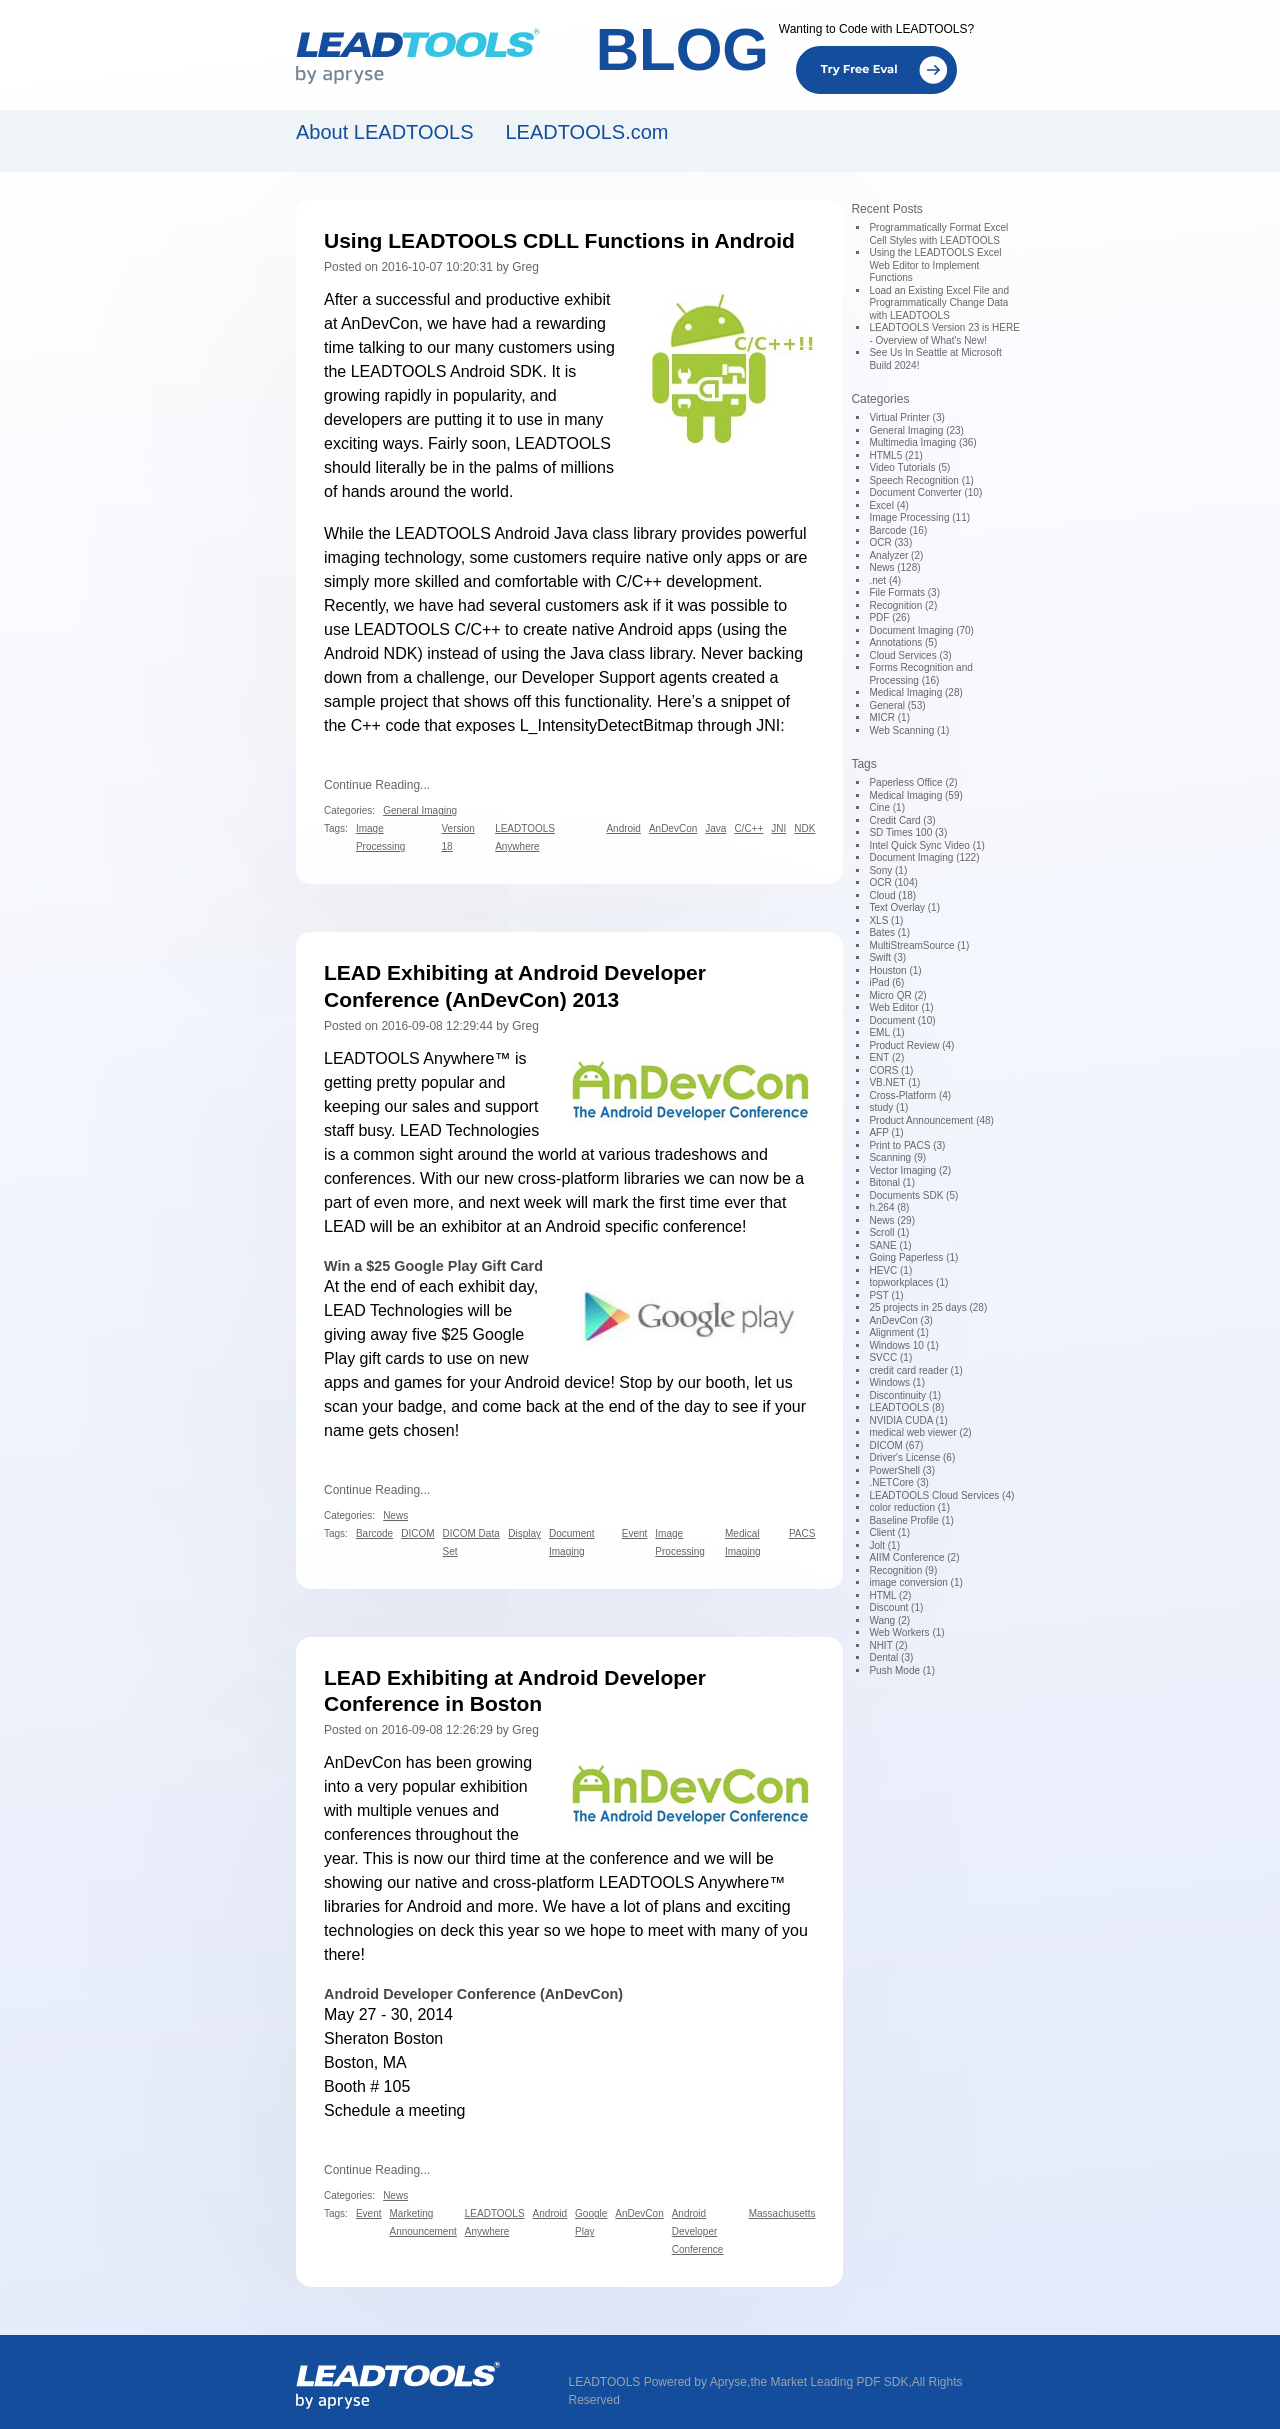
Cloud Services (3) (910, 655)
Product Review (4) (911, 1045)
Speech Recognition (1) (921, 480)
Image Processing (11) (919, 517)
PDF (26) (889, 617)
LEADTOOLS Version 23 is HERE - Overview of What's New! (944, 334)
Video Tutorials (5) (909, 467)
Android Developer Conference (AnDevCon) (473, 1994)
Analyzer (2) (896, 555)
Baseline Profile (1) (911, 1520)
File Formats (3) (904, 592)
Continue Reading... (377, 785)
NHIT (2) (888, 1645)
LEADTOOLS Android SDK (447, 371)
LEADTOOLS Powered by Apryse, (660, 2382)
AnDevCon (379, 323)
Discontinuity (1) (905, 1395)
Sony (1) (888, 870)
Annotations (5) (903, 642)
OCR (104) (893, 882)
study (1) (888, 1107)
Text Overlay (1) (904, 907)
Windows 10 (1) (903, 1345)
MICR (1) (889, 717)
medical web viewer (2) (920, 1432)
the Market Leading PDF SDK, (830, 2382)
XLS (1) (886, 920)
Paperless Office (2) (913, 782)
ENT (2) (886, 1057)
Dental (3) (891, 1657)
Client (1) (889, 1532)
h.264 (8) (889, 1207)
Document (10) (902, 1020)
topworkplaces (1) (908, 1282)
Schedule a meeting (394, 2110)
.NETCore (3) (898, 1482)
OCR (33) (890, 542)
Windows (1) (897, 1382)
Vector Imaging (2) (910, 1170)
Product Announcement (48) (931, 1120)
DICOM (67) (896, 1445)
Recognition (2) (903, 605)
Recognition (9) (903, 1570)
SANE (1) (890, 1245)
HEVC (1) (890, 1270)
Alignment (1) (898, 1332)
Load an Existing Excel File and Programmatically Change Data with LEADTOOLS (939, 303)
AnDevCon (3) (900, 1320)
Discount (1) (896, 1607)
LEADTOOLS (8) (906, 1407)
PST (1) (886, 1295)
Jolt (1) (884, 1545)
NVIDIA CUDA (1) (908, 1420)
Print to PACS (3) (907, 1145)
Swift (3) (887, 957)
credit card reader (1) (915, 1370)
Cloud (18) (892, 895)
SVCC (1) (890, 1357)
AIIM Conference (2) (914, 1557)
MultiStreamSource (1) (919, 945)
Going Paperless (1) (913, 1257)
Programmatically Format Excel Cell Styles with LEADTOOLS (938, 234)
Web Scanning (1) (909, 730)
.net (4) (885, 580)
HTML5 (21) (895, 455)
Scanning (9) (897, 1157)
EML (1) (886, 1032)
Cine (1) (887, 807)
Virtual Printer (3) (906, 417)
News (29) (892, 1220)
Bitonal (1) (892, 1182)
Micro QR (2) (897, 995)
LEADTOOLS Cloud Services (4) (941, 1495)
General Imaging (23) (916, 430)
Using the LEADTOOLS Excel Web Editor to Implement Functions (935, 265)
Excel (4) (888, 505)
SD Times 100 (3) (908, 832)
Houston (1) (895, 970)
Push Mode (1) (902, 1670)
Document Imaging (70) (921, 630)
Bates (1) (889, 932)
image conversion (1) (915, 1582)
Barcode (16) (898, 530)
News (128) (894, 567)
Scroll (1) (889, 1232)
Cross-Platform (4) (910, 1095)
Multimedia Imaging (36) (922, 442)
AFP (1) (886, 1132)
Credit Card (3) (902, 820)
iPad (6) (886, 982)
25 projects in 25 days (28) (928, 1307)
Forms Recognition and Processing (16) (920, 674)
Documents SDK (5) (913, 1195)
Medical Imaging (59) (915, 795)
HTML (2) (890, 1595)
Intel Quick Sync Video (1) (926, 845)
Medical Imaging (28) (915, 692)
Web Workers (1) (906, 1632)
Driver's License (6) (912, 1457)
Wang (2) (889, 1620)
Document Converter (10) (925, 492)
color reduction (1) (909, 1507)
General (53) (897, 705)
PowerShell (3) (902, 1470)
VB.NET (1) (894, 1082)
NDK (401, 653)
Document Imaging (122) (924, 857)
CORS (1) (891, 1070)
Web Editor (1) (901, 1007)
